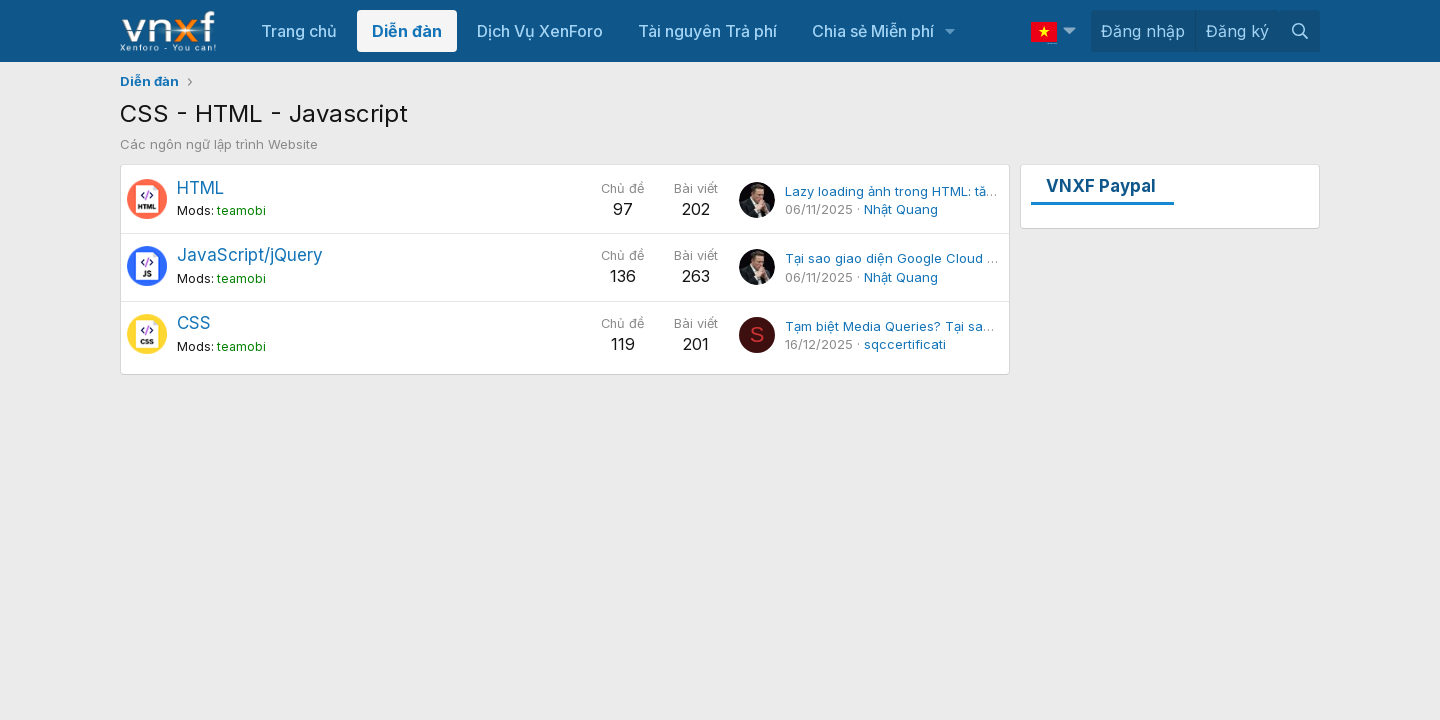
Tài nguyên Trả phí (707, 31)
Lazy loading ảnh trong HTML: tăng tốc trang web (939, 191)
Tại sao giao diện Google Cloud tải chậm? (915, 258)
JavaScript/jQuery (250, 255)
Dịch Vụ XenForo (540, 31)
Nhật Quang (901, 209)
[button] (950, 31)
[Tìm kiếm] (1299, 31)
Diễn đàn (407, 31)
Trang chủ (299, 31)
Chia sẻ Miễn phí (873, 31)
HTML (200, 188)
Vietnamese (1044, 30)
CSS (194, 323)
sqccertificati (905, 344)
